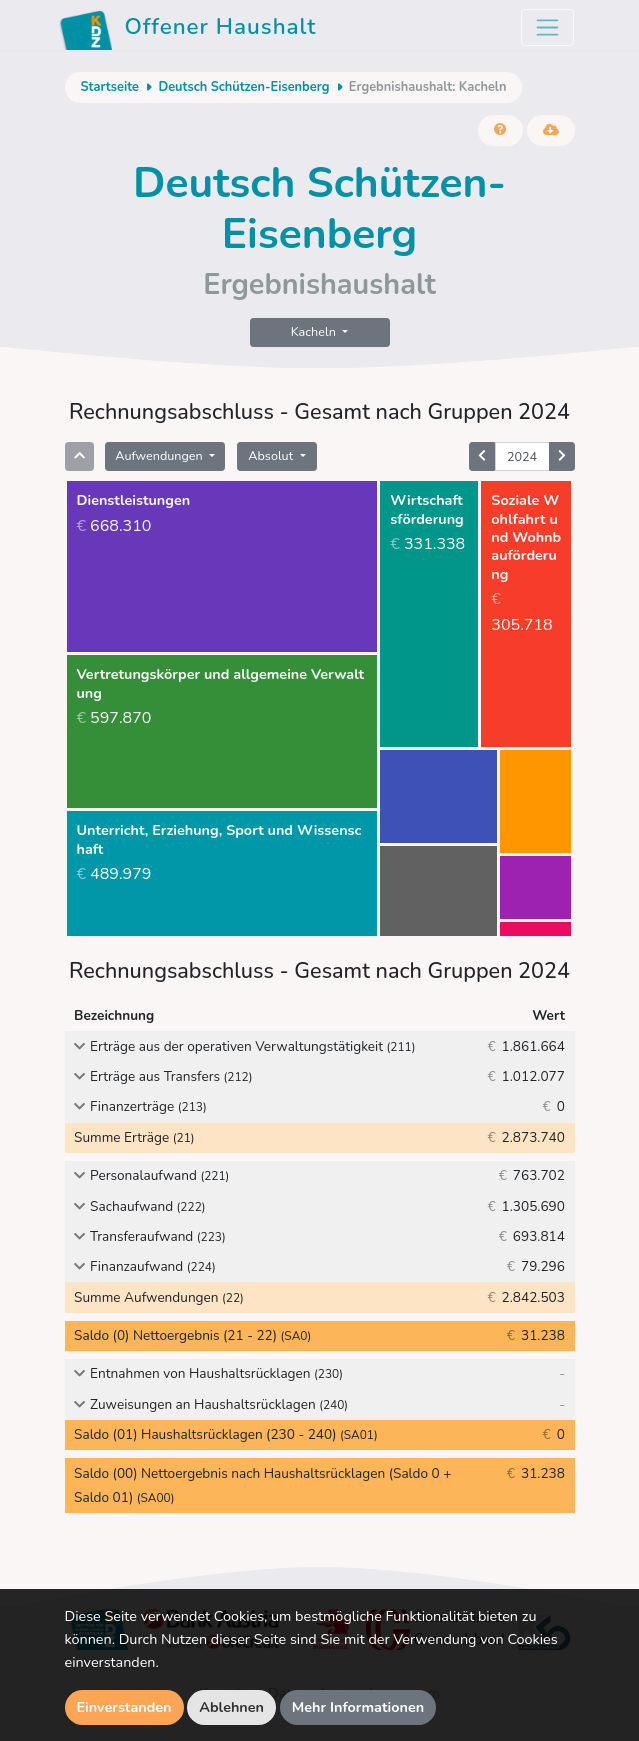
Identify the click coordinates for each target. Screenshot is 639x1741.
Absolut (272, 455)
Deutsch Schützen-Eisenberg (243, 87)
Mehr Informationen (358, 1707)
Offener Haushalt (188, 30)
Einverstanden (124, 1707)
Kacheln (315, 331)
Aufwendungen (160, 455)
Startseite (110, 87)
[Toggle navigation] (547, 27)
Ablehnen (231, 1707)
